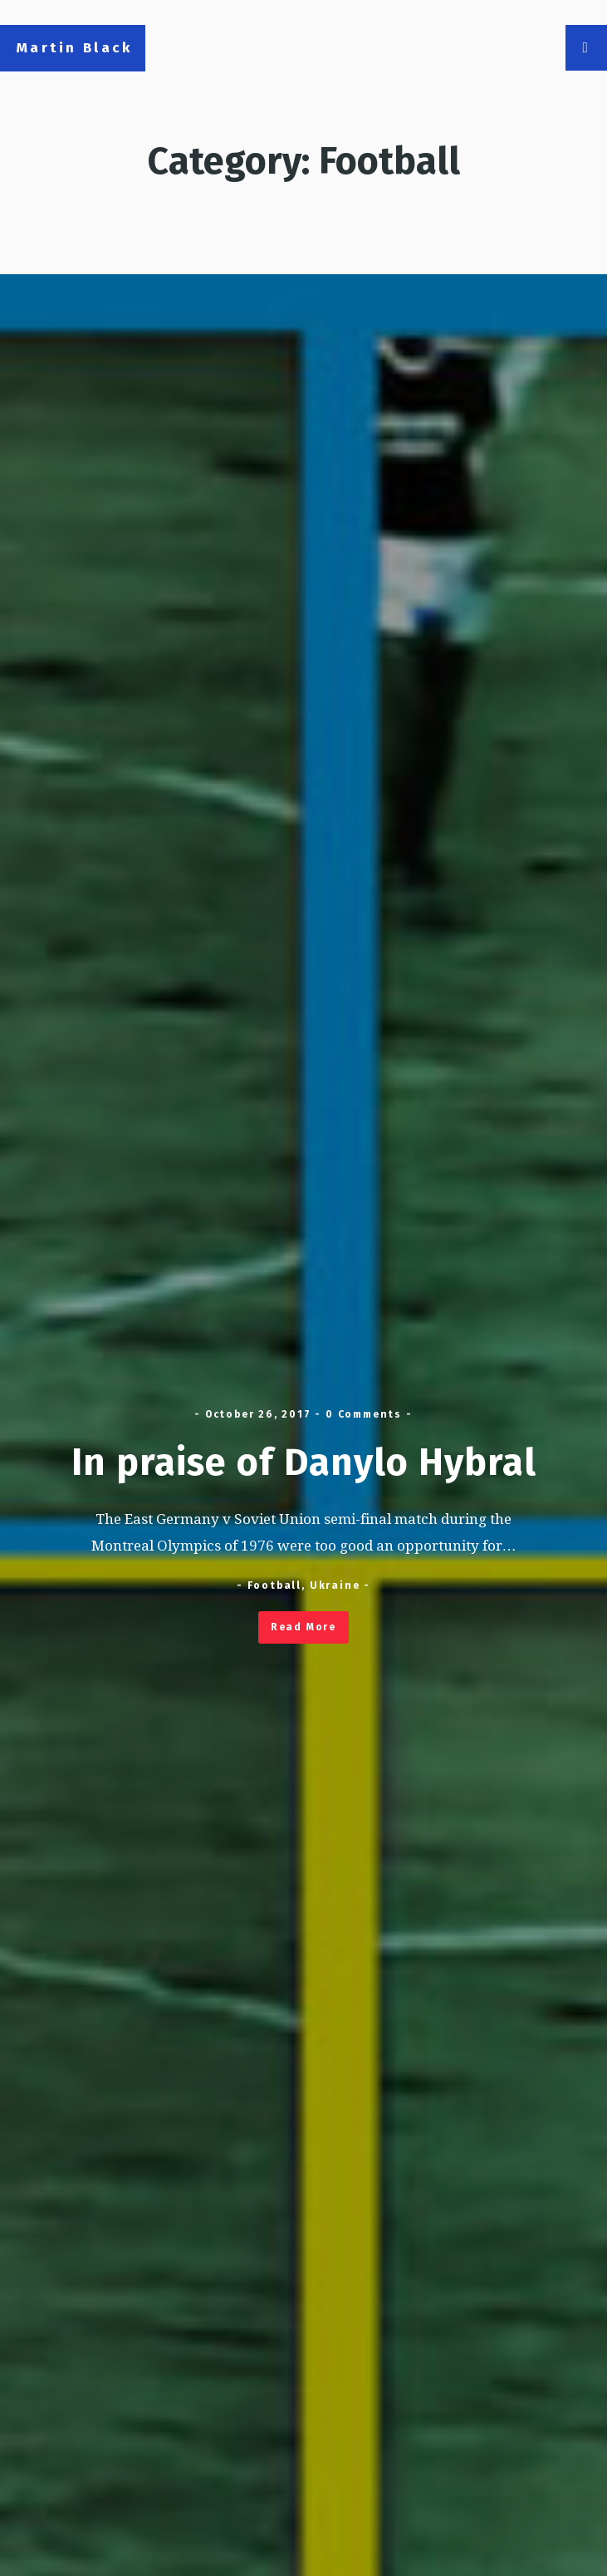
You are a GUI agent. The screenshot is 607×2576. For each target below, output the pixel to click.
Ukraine (335, 1585)
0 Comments (364, 1414)
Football (274, 1585)
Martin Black (75, 48)
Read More (303, 1627)
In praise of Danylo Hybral (303, 1462)
